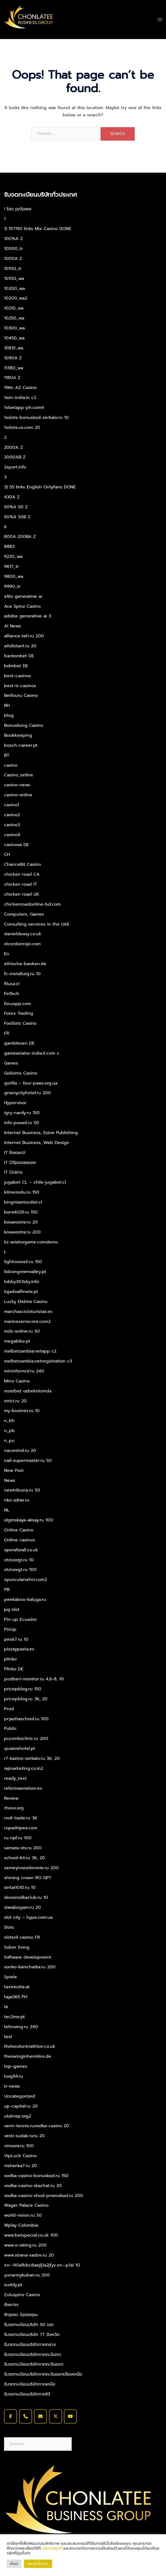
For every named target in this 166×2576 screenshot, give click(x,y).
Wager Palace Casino (26, 2205)
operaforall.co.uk (21, 1550)
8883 (9, 546)
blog (9, 715)
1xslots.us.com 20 (22, 427)
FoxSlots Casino (20, 1023)
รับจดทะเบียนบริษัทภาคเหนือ (29, 2384)
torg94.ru (13, 2076)
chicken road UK (21, 894)
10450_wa (14, 338)
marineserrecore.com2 (27, 1321)
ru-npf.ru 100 (18, 1838)
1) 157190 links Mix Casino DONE (37, 228)
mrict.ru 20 (15, 1401)
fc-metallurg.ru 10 (22, 974)
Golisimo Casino (20, 1073)
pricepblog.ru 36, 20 (25, 1699)
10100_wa (14, 278)
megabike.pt (17, 1341)
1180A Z (12, 377)
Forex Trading (18, 1013)
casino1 (11, 805)
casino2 (12, 815)
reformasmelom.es (23, 1788)
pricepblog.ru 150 (22, 1689)
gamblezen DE (19, 1043)
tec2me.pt (14, 2017)
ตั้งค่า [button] (14, 2563)
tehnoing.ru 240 (21, 2027)
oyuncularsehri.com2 (25, 1579)
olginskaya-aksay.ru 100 (28, 1520)
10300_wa (14, 328)
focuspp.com (17, 1003)
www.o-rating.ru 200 (25, 2245)
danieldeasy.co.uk (22, 934)
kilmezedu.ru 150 (21, 1192)
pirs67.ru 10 (16, 1639)
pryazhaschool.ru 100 (26, 1719)
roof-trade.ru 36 (20, 1818)
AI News (12, 626)
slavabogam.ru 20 (22, 1907)
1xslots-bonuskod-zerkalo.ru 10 (36, 417)
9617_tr (11, 566)
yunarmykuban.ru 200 (27, 2275)
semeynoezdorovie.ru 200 (31, 1868)
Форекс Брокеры (21, 2314)
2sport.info (15, 467)
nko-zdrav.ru (16, 1500)
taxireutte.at (17, 1987)
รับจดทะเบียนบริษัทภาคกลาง (30, 2344)
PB (6, 1589)
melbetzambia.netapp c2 (30, 1351)
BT (6, 755)
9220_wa (13, 556)
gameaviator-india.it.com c (31, 1053)
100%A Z (13, 238)
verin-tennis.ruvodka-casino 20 (36, 2126)
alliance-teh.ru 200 (24, 636)
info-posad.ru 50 (21, 1123)
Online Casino (18, 1530)
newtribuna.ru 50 (22, 1490)
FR (6, 1033)
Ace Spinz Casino (22, 606)
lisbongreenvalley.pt (25, 1271)
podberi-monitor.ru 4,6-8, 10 (34, 1679)
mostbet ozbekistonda (27, 1391)
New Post (14, 1470)
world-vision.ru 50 (23, 2215)
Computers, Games (24, 914)
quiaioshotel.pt (19, 1748)
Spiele (10, 1977)
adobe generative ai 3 (27, 616)
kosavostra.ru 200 (22, 1232)
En (6, 954)
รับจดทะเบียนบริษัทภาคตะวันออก (33, 2364)
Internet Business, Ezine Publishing (41, 1132)
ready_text (15, 1778)
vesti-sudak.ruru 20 (24, 2136)
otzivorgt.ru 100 (20, 1569)
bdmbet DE (16, 666)
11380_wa (13, 368)
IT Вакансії (15, 1152)
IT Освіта (13, 1172)
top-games (15, 2066)
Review (11, 1798)
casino (11, 765)
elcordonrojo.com (22, 944)
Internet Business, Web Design (36, 1142)
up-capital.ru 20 (21, 2106)
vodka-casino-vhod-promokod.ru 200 (43, 2195)
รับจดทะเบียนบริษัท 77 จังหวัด (32, 2334)
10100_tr (13, 268)
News (9, 1480)
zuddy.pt (13, 2285)
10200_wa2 (15, 298)
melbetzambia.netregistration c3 (38, 1361)
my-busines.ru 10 (22, 1410)
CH (7, 854)
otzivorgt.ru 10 (19, 1560)
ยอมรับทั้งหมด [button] (38, 2563)
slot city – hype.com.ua (28, 1917)
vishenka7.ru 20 (20, 2166)
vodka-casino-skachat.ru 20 (33, 2185)
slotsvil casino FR (22, 1937)
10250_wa (14, 318)
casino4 (12, 835)
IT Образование (20, 1162)
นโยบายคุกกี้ (52, 2548)
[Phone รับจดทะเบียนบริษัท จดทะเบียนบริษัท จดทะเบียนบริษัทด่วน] (25, 2416)
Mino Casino (17, 1381)
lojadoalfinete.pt (21, 1291)
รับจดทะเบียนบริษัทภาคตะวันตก (32, 2354)
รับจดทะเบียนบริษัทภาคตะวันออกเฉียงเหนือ (43, 2374)
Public (10, 1728)
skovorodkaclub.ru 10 (26, 1897)
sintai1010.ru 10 (20, 1887)
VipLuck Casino (20, 2156)
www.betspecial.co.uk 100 (31, 2235)
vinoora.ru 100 (19, 2146)
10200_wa (14, 288)
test (8, 2036)
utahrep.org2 (17, 2116)
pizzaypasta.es (19, 1649)
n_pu (9, 1440)
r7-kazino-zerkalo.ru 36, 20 (32, 1758)
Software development (27, 1957)
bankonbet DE (19, 656)
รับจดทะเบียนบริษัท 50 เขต (29, 2324)
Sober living (16, 1947)
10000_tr (13, 248)
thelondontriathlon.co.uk (29, 2046)
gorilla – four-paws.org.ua (30, 1083)
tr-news (12, 2086)
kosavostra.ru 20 (21, 1222)
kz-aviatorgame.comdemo (31, 1242)
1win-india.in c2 (20, 397)
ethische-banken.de (25, 964)
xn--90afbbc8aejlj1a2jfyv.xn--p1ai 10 (42, 2265)
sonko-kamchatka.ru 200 (30, 1967)
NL (6, 1510)
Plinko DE (13, 1669)
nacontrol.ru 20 (20, 1450)
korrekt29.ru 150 (21, 1212)
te (6, 2007)
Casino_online (18, 775)
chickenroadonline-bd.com (32, 904)
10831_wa (13, 348)
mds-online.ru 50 (22, 1331)
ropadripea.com (20, 1828)
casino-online (18, 795)
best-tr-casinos (20, 686)
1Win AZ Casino (20, 387)
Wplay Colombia (21, 2225)
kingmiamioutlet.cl (23, 1202)
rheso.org (14, 1808)
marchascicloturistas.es (28, 1311)
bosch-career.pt (20, 745)
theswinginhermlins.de (27, 2056)
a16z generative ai (23, 596)
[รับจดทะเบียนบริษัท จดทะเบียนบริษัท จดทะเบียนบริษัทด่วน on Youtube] (70, 2416)
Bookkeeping (18, 735)
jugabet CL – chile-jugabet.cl (35, 1182)
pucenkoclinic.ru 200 (26, 1738)
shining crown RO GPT (27, 1878)
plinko (10, 1659)
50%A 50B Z (17, 517)
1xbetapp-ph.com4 (24, 407)
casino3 (12, 825)
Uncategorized (19, 2096)
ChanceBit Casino (22, 864)
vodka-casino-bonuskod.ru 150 (36, 2175)
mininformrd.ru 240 (24, 1371)
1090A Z (13, 358)
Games (11, 1063)
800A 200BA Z (20, 536)
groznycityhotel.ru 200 (27, 1093)
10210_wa (13, 308)
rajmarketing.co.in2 (23, 1768)
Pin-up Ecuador (20, 1619)
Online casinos (19, 1540)
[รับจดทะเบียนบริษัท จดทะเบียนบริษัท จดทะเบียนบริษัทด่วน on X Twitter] (55, 2416)
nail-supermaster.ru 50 (28, 1460)
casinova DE (16, 845)
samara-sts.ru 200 (23, 1848)
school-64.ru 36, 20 (24, 1858)
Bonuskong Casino (23, 725)
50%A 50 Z (16, 507)
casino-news (17, 785)
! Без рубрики (17, 209)
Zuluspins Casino (22, 2295)
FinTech (11, 993)
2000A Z (13, 447)
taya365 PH (15, 1997)
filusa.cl (11, 984)
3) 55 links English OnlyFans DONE (40, 487)
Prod (9, 1709)
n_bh (9, 1420)
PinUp (10, 1629)
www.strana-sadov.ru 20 (29, 2255)
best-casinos (17, 676)
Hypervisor (15, 1103)
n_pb (9, 1430)
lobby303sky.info (21, 1281)
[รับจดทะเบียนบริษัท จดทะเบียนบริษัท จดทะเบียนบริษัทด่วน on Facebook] (10, 2416)
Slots (9, 1927)
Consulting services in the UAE (37, 924)
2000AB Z (15, 457)
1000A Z (13, 258)
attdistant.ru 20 (20, 646)
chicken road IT (20, 884)
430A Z (12, 497)
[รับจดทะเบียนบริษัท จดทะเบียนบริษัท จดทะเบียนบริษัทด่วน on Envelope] (40, 2416)
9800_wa (13, 576)
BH (7, 705)
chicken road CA (22, 874)
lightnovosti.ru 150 (23, 1262)
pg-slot (11, 1609)
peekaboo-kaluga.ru (25, 1599)
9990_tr (12, 586)
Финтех (11, 2305)
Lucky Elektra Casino (25, 1301)
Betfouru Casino (21, 695)
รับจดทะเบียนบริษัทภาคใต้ (27, 2394)
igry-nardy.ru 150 (22, 1113)
